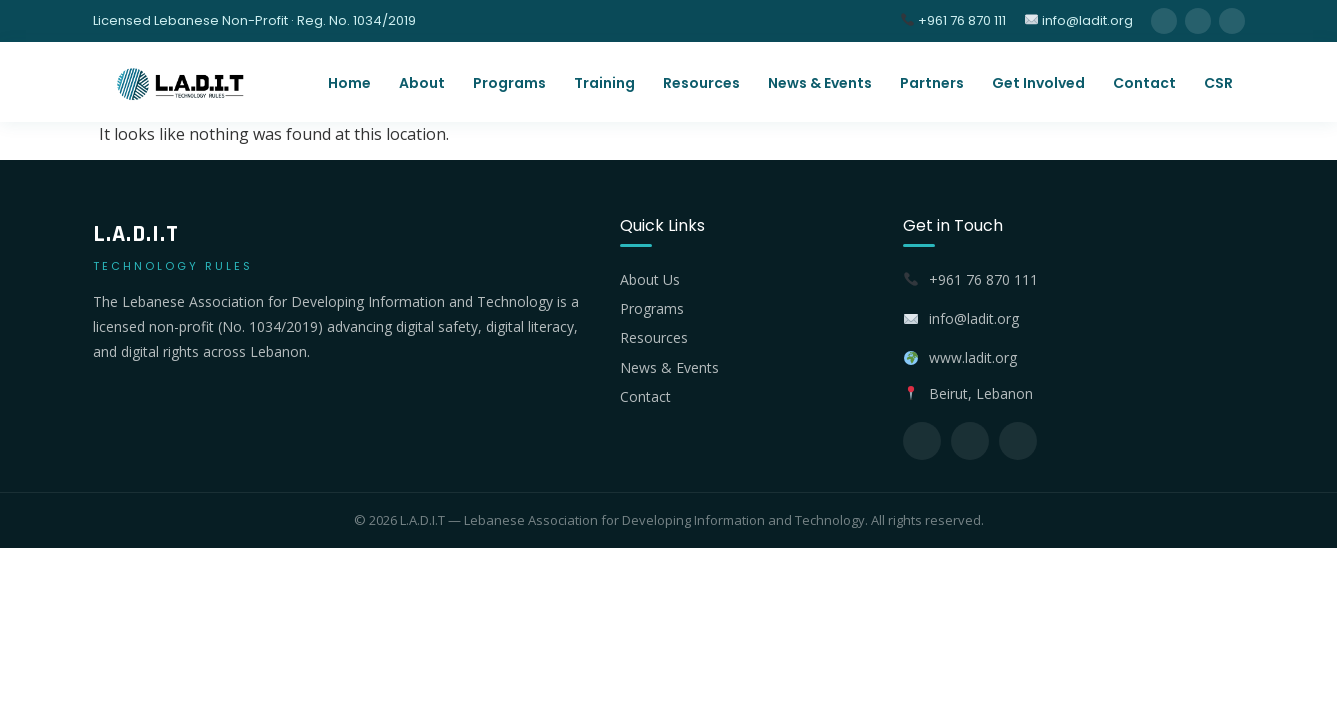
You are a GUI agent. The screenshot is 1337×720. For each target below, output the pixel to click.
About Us (650, 279)
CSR (1218, 83)
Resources (701, 83)
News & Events (820, 83)
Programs (509, 83)
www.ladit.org (973, 357)
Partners (932, 83)
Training (604, 83)
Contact (1144, 83)
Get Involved (1038, 83)
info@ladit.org (1079, 20)
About (422, 83)
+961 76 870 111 (953, 20)
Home (349, 83)
